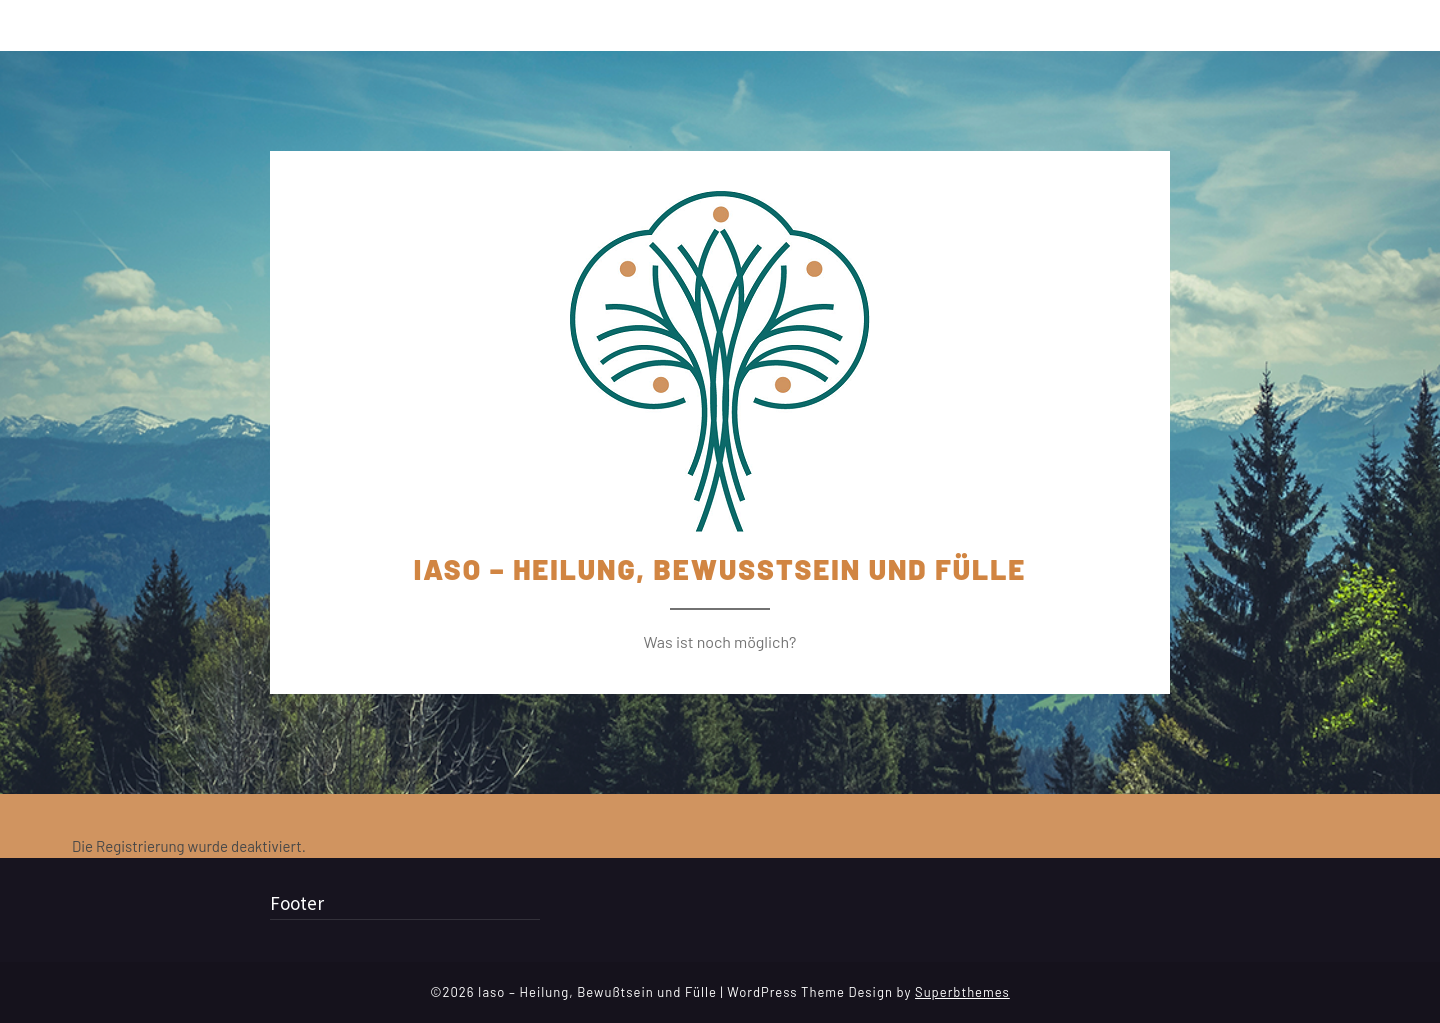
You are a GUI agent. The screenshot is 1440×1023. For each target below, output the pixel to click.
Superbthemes (962, 992)
